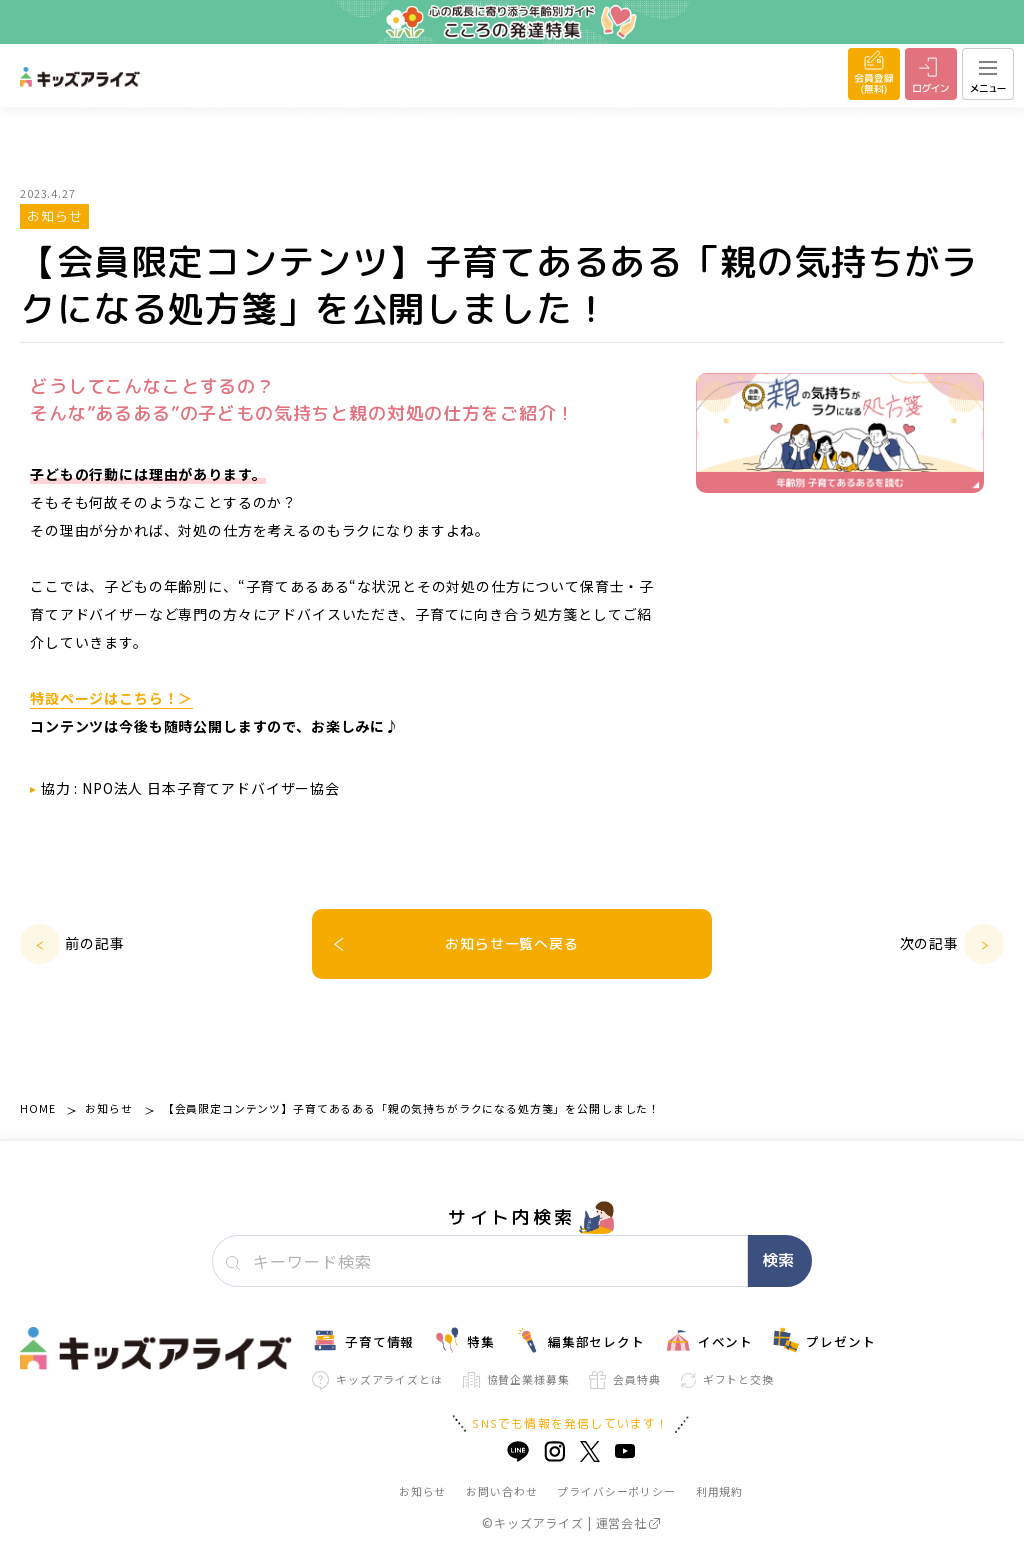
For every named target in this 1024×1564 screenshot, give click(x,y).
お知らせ (108, 1108)
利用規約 (719, 1491)
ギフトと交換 (727, 1379)
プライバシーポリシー (616, 1491)
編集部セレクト (580, 1340)
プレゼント (824, 1340)
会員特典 (624, 1380)
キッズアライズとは (377, 1380)
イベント (709, 1340)
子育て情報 (363, 1340)
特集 (464, 1340)
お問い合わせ (501, 1491)
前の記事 (94, 943)
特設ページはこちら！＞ (111, 698)
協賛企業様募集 (516, 1379)
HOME (37, 1108)
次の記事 (929, 943)
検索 (778, 1260)
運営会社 (628, 1522)
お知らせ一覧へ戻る (512, 943)
